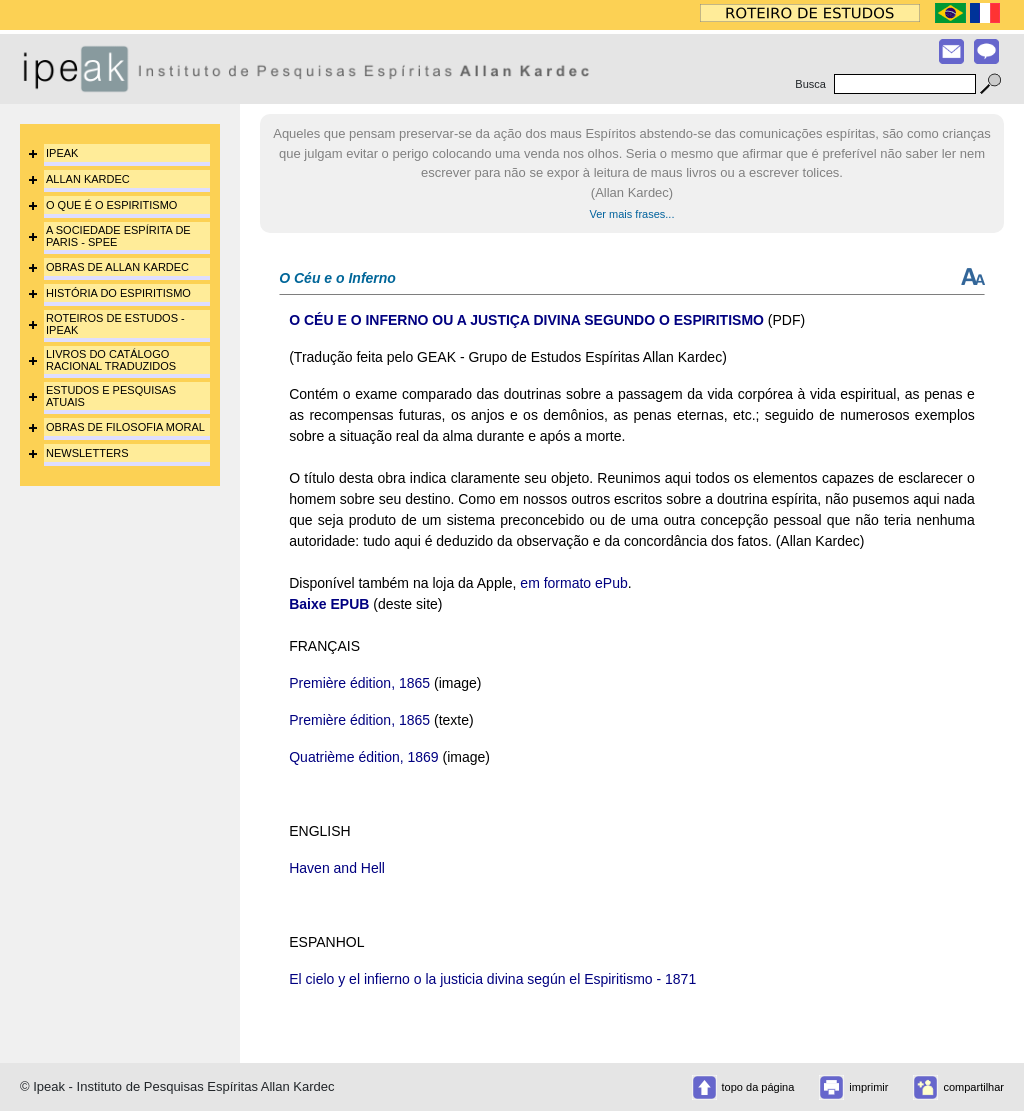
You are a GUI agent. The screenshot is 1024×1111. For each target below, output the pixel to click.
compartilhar (973, 1087)
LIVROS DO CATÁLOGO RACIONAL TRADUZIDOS (111, 360)
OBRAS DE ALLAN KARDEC (117, 267)
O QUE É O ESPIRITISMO (111, 205)
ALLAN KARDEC (88, 179)
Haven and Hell (337, 868)
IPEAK (62, 153)
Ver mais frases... (632, 214)
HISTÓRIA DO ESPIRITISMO (118, 293)
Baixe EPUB (329, 604)
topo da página (758, 1087)
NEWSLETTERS (87, 453)
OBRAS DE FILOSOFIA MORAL (125, 427)
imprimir (868, 1087)
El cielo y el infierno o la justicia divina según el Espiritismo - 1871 (492, 979)
